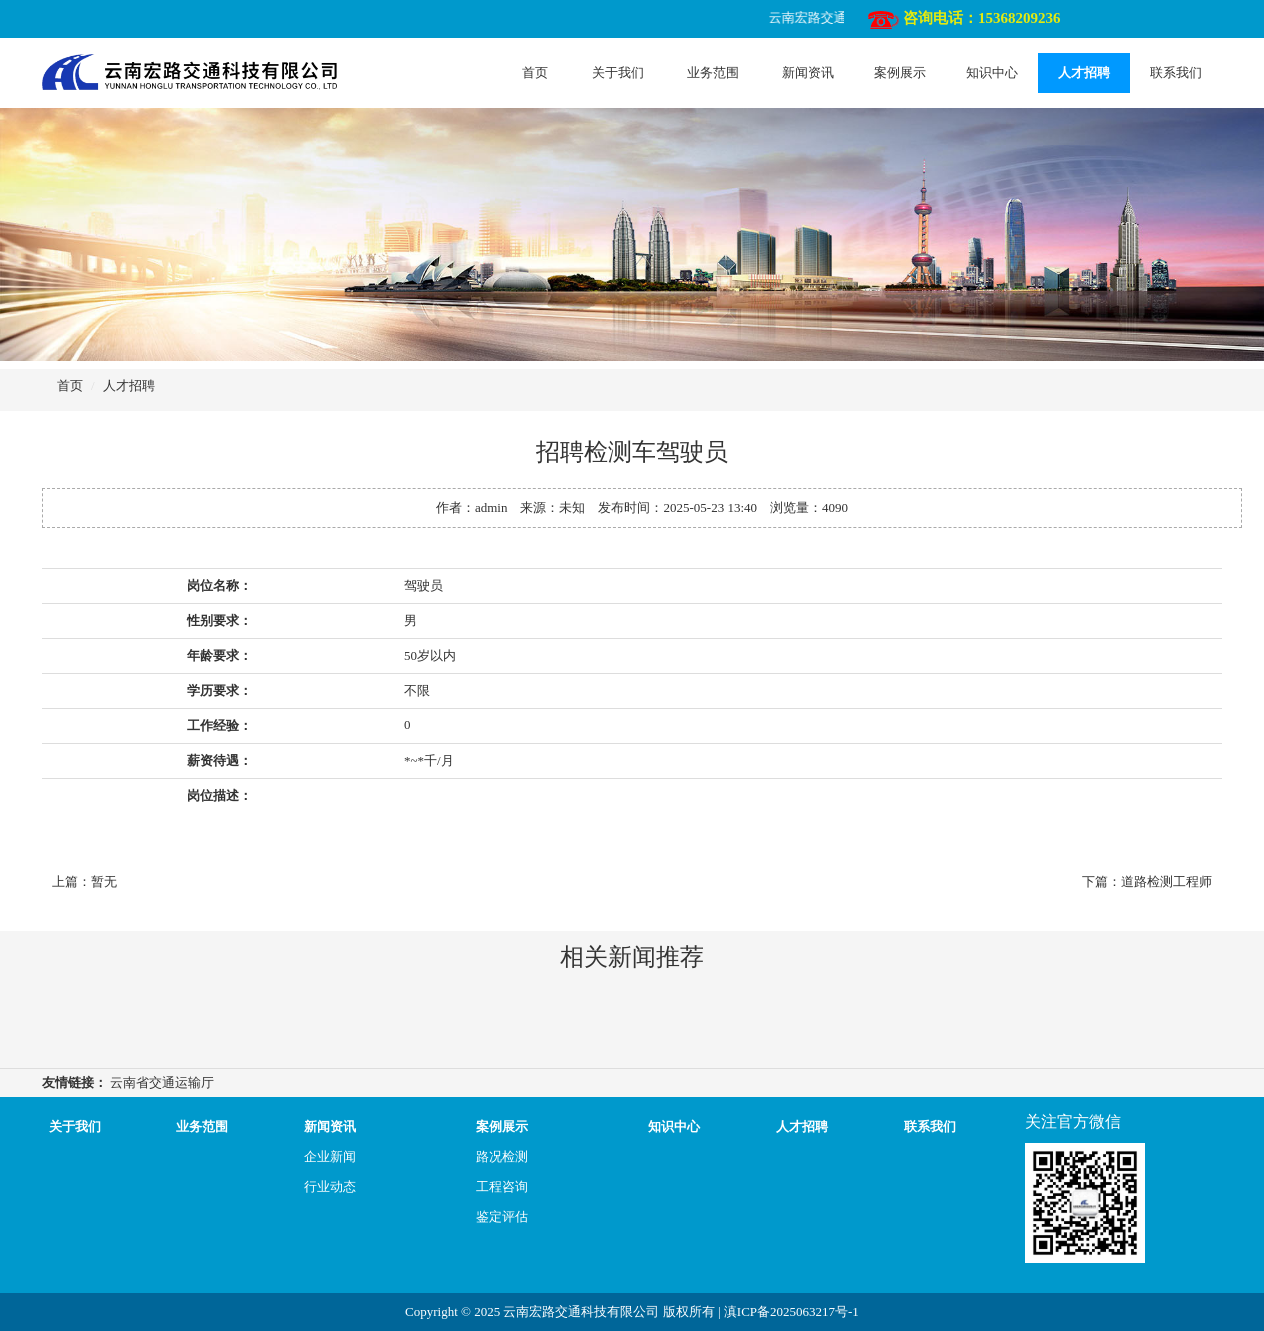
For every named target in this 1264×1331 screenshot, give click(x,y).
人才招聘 (1084, 72)
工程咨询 (502, 1186)
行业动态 (330, 1186)
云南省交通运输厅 (162, 1082)
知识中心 (992, 72)
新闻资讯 (808, 72)
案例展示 (900, 72)
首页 (535, 72)
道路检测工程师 (1166, 881)
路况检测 (502, 1156)
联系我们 (1176, 72)
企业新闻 (330, 1156)
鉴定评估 (502, 1216)
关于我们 (618, 72)
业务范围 (713, 72)
